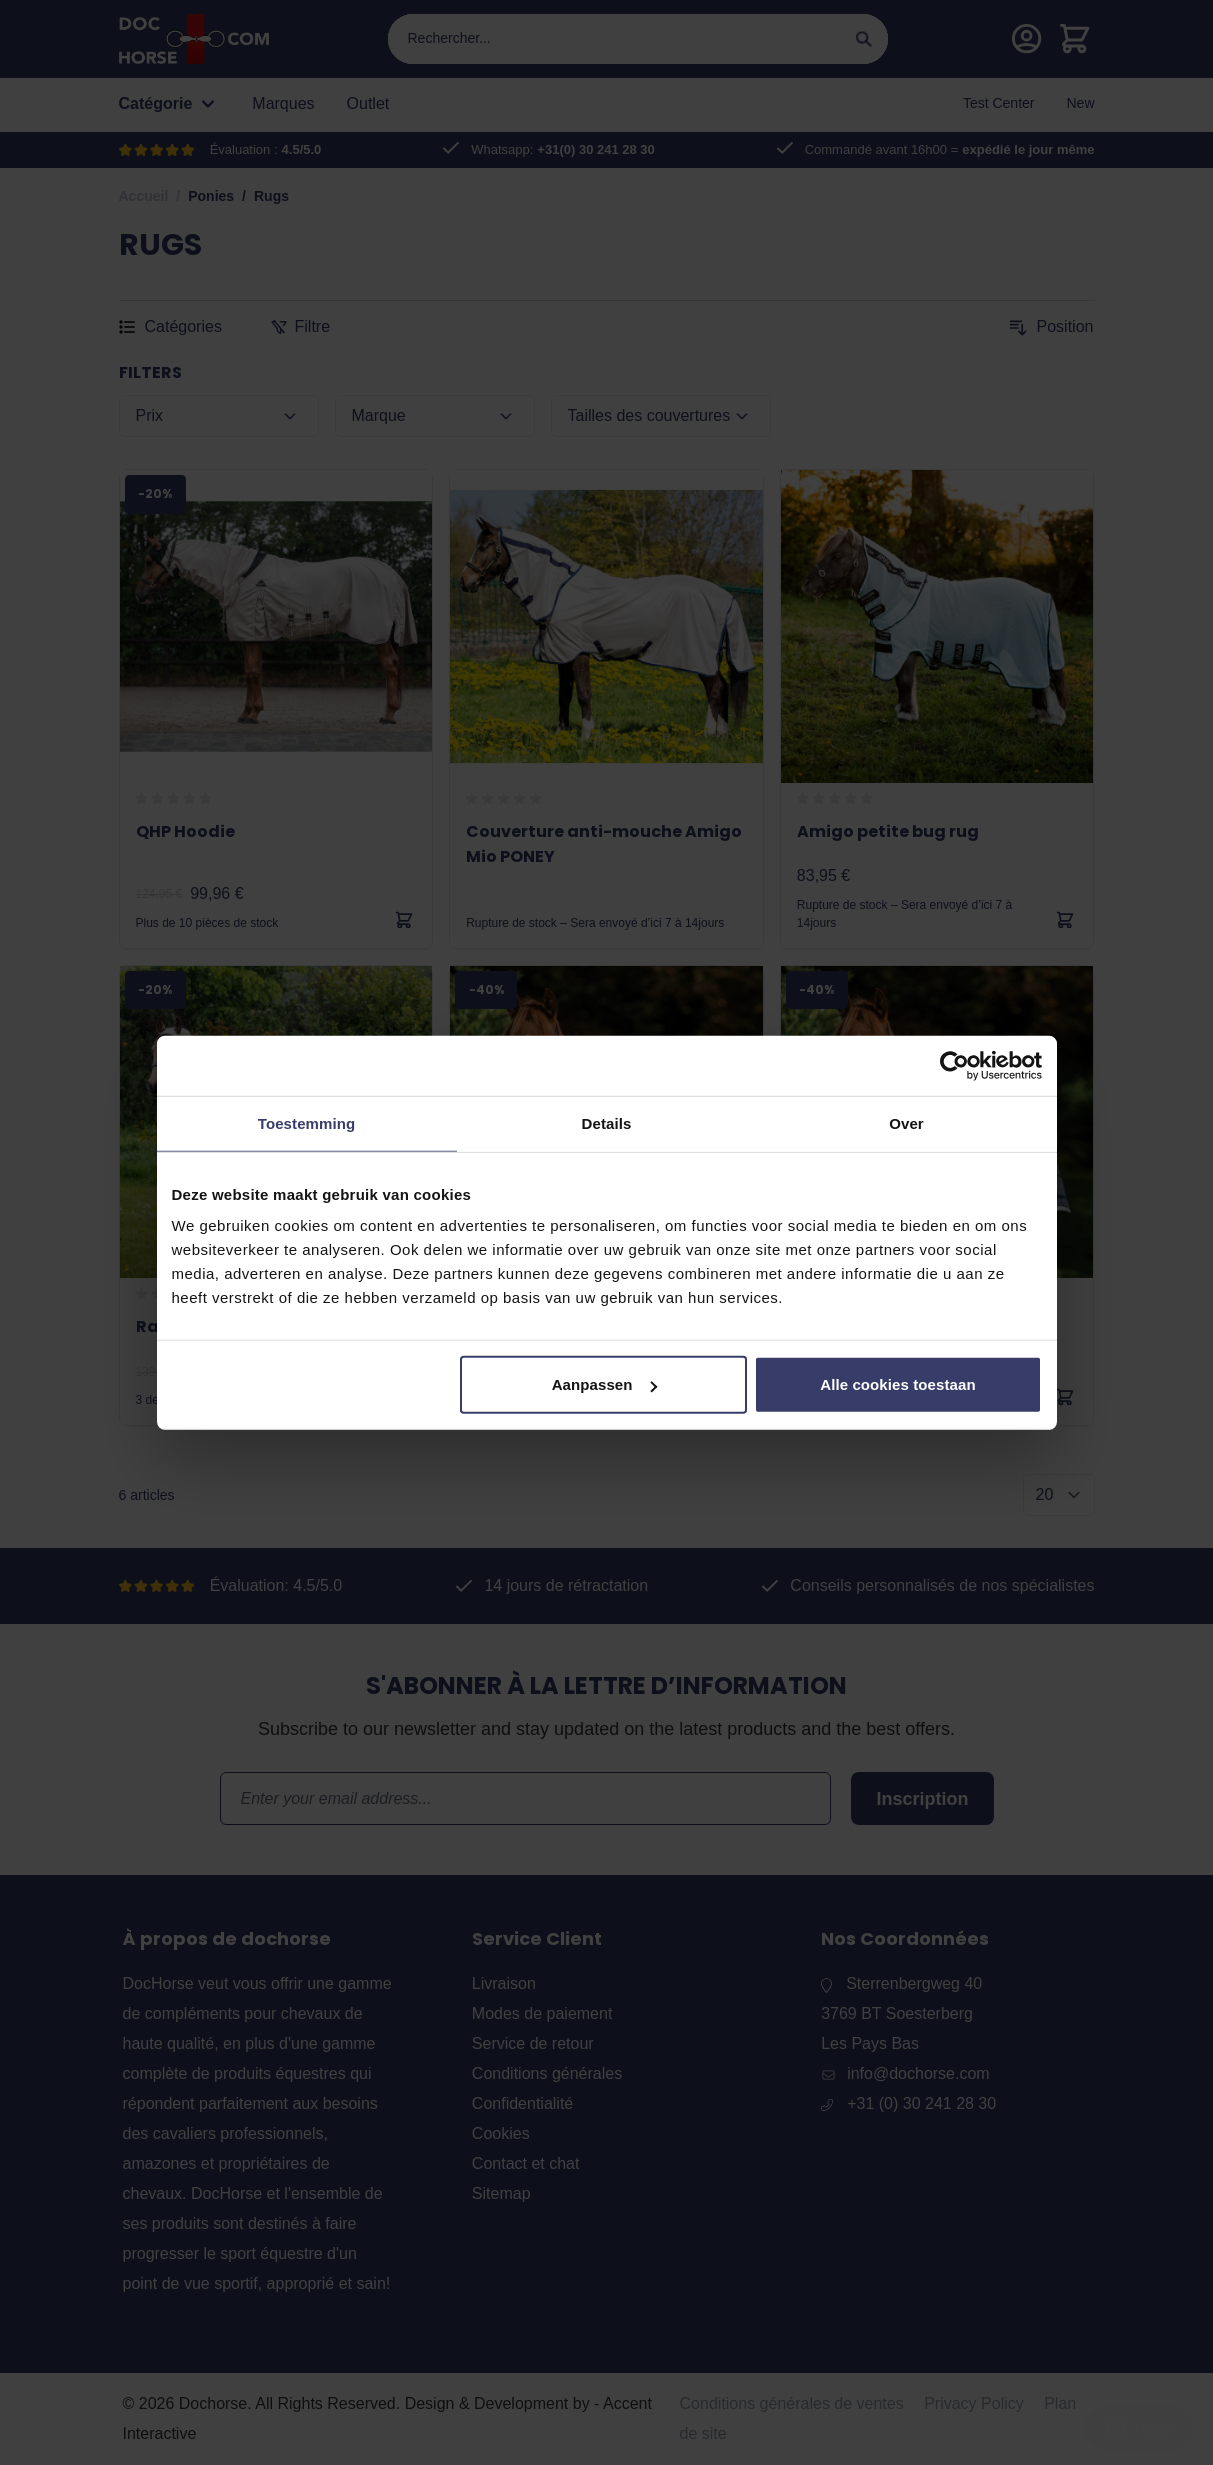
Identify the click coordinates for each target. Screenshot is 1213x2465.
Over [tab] (906, 1122)
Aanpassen (604, 1384)
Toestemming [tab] (307, 1122)
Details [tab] (607, 1122)
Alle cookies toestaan (898, 1384)
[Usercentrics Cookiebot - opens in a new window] (954, 1065)
